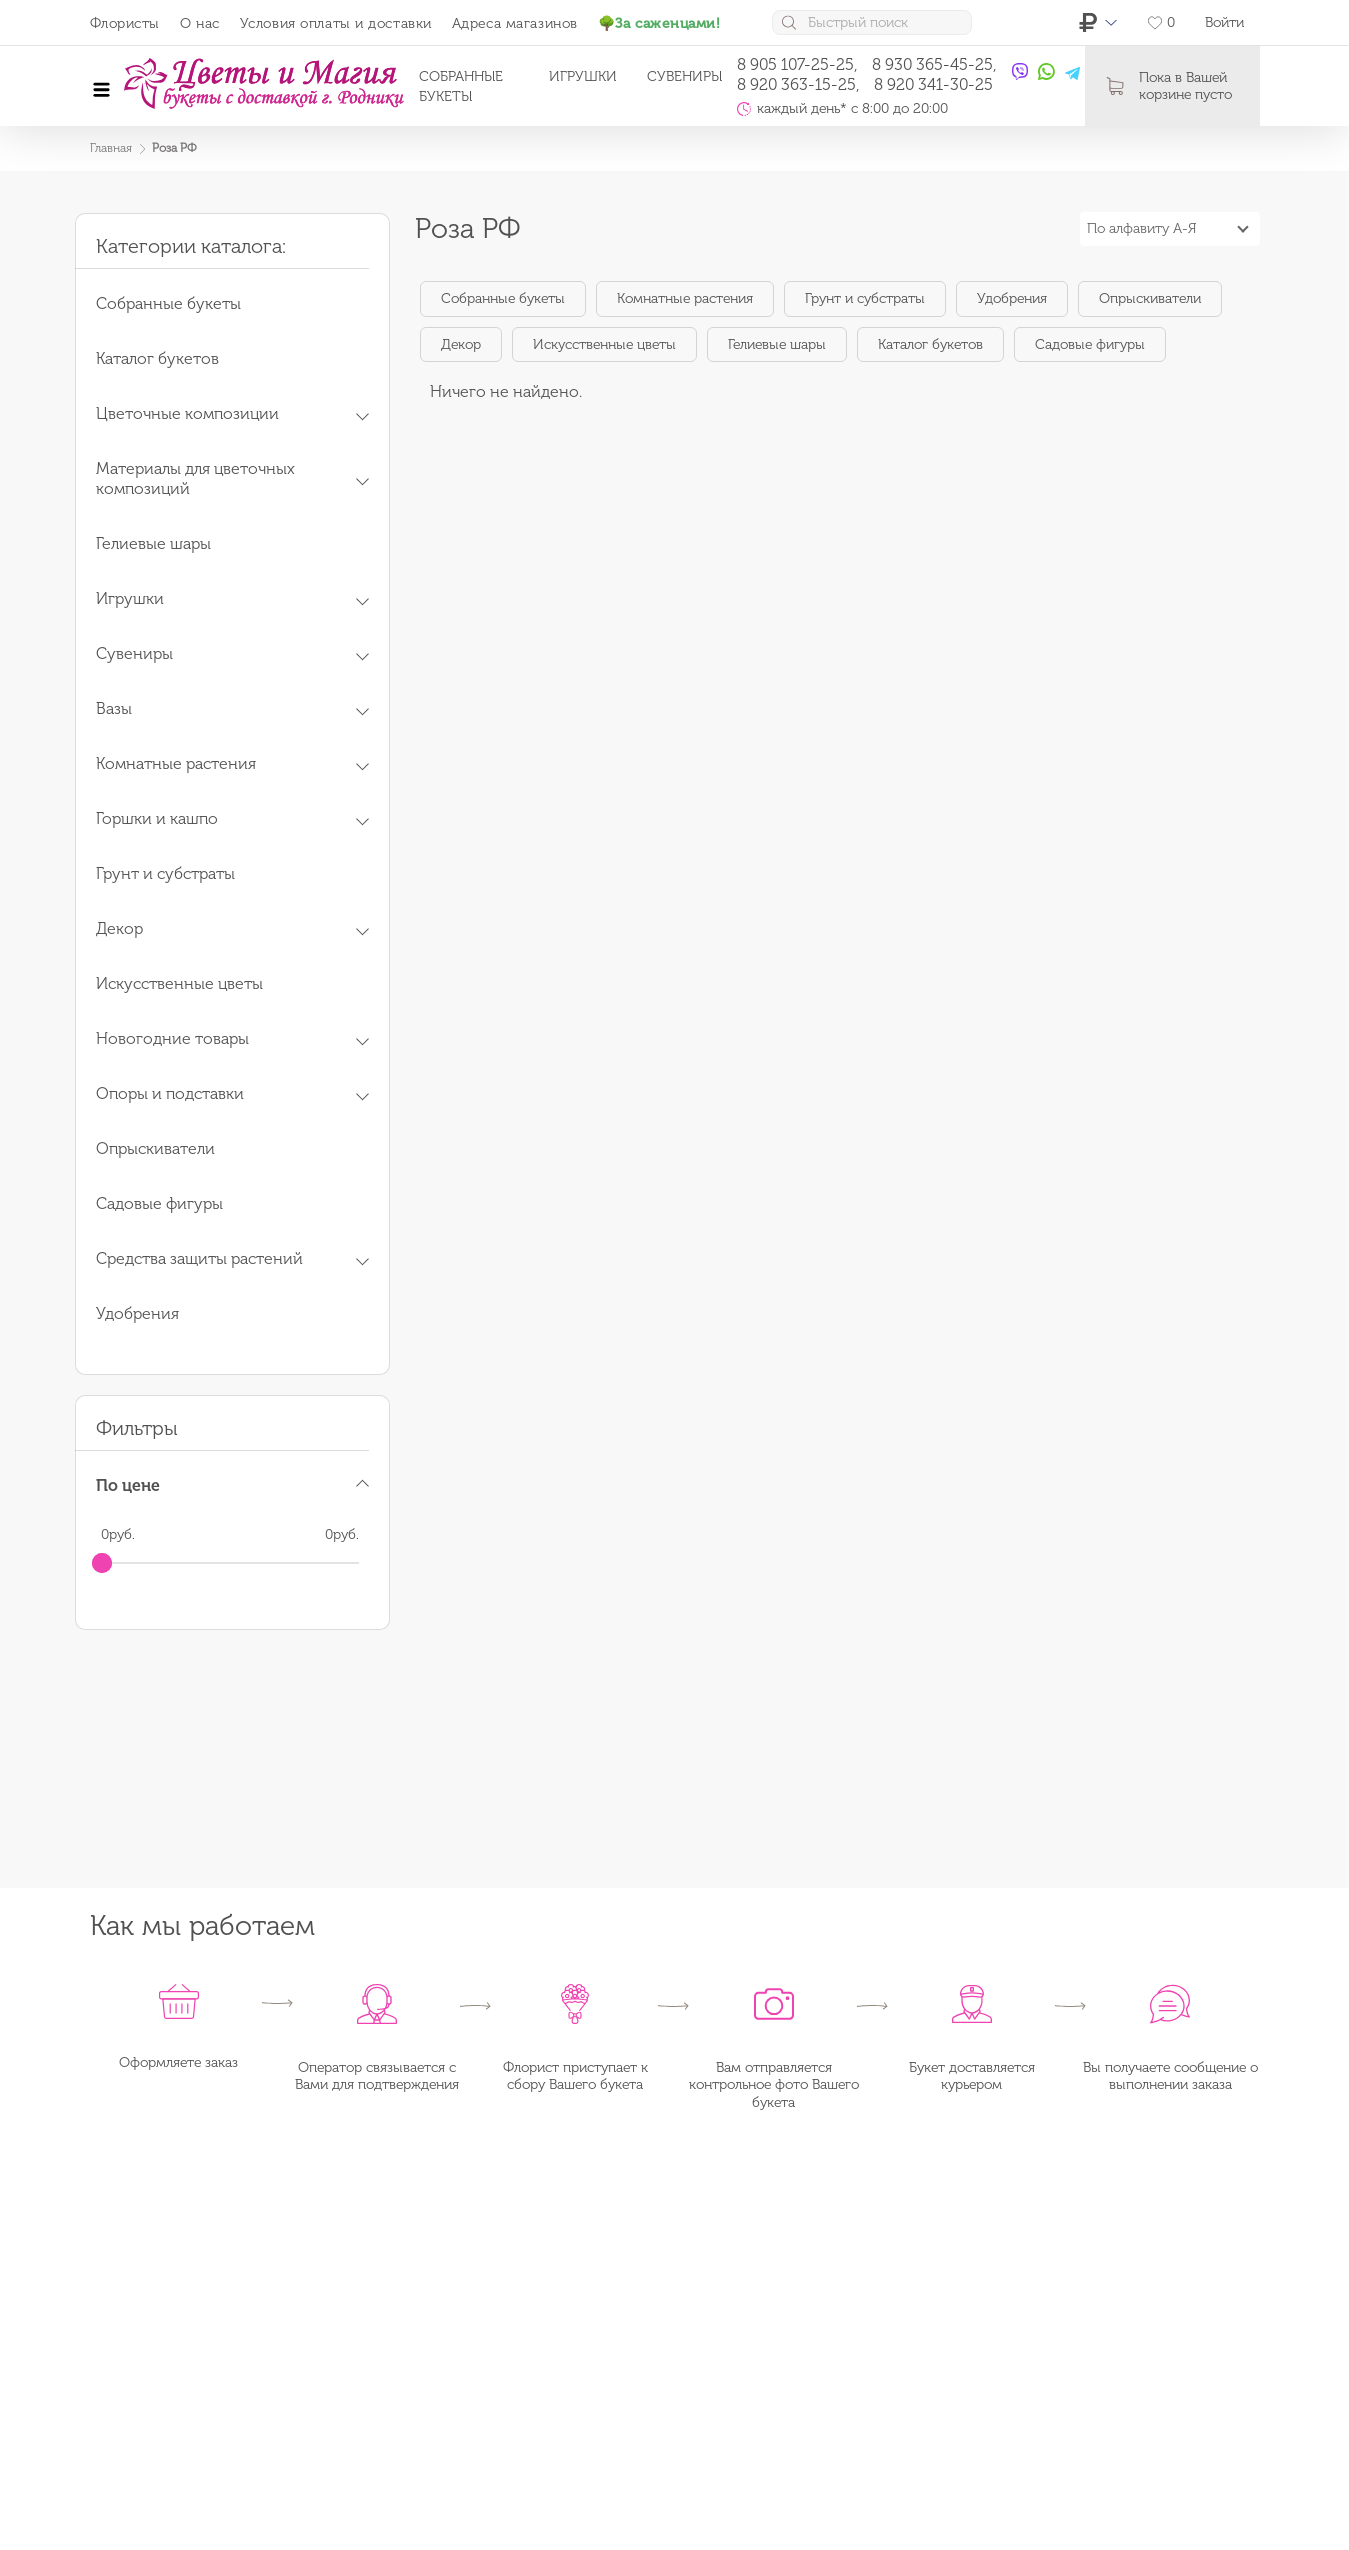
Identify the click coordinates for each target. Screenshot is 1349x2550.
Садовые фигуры (1090, 344)
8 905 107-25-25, (797, 64)
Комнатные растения (685, 298)
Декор (461, 344)
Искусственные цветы (604, 344)
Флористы (125, 23)
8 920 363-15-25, (798, 84)
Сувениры (684, 76)
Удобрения (1012, 298)
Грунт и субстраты (865, 298)
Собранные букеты (503, 298)
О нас (200, 23)
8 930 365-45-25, (934, 64)
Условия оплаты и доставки (336, 23)
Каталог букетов (930, 344)
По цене (128, 1485)
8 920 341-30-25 (933, 84)
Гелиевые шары (777, 344)
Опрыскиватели (1150, 298)
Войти (1224, 22)
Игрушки (583, 76)
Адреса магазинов (515, 23)
